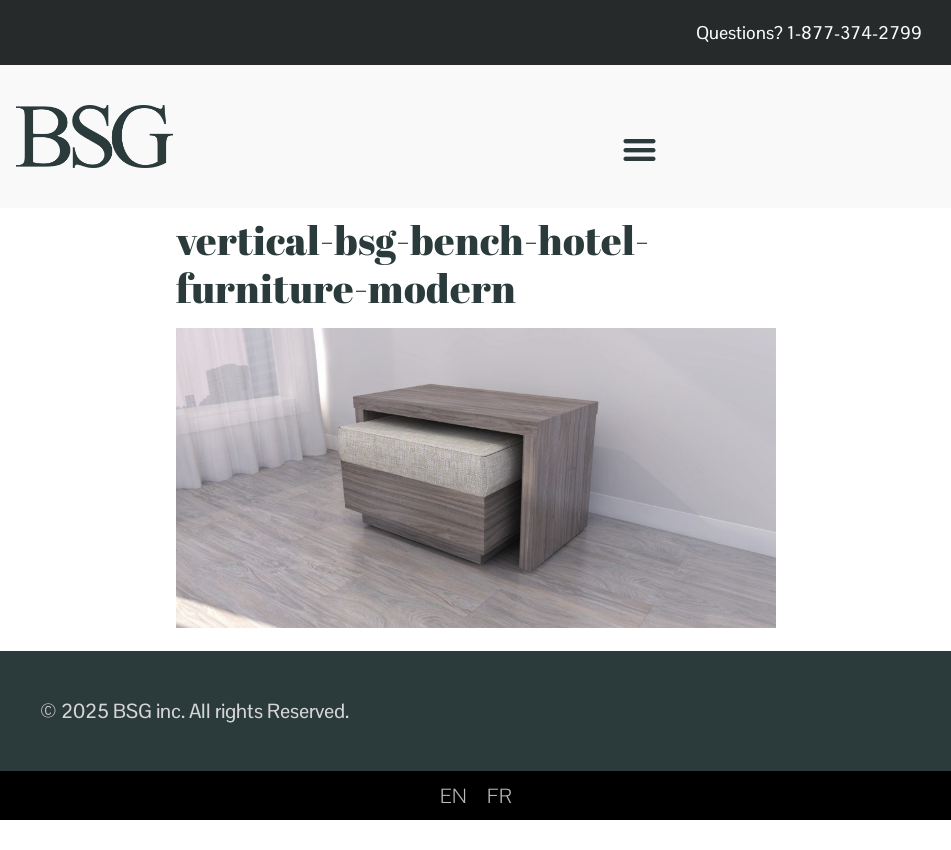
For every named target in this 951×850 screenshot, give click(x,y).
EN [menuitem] (453, 796)
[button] (639, 149)
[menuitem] (453, 795)
